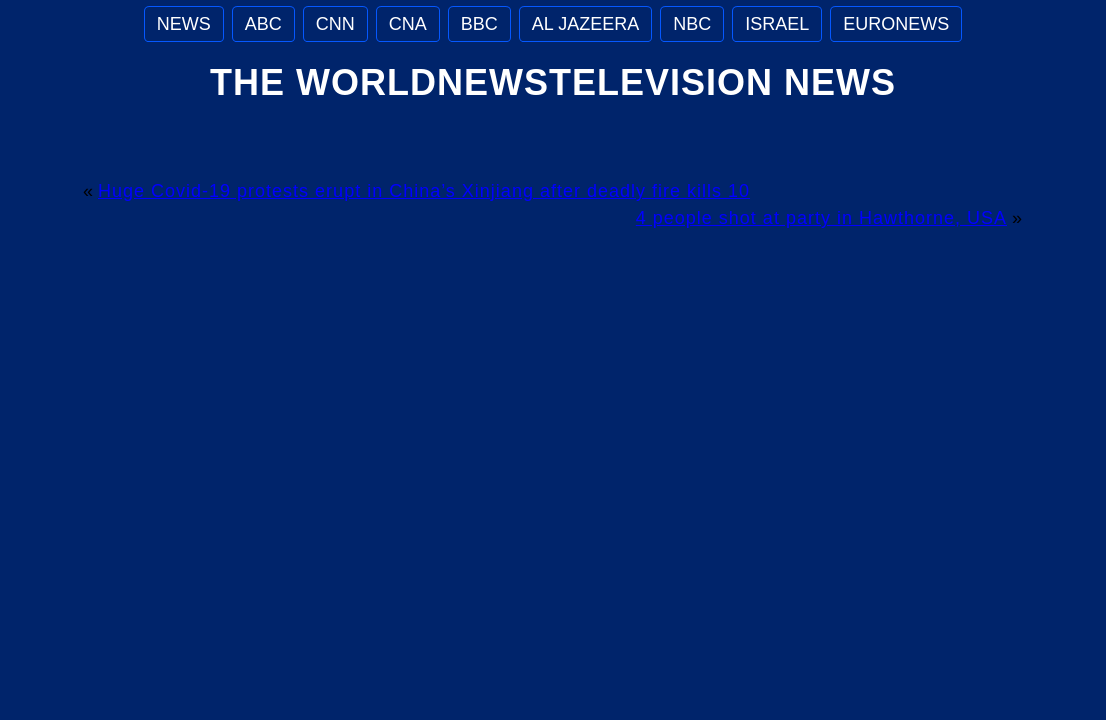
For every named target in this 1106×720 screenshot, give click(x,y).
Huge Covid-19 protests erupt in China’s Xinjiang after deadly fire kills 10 (424, 191)
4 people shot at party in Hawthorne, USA (821, 218)
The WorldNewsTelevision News (553, 82)
